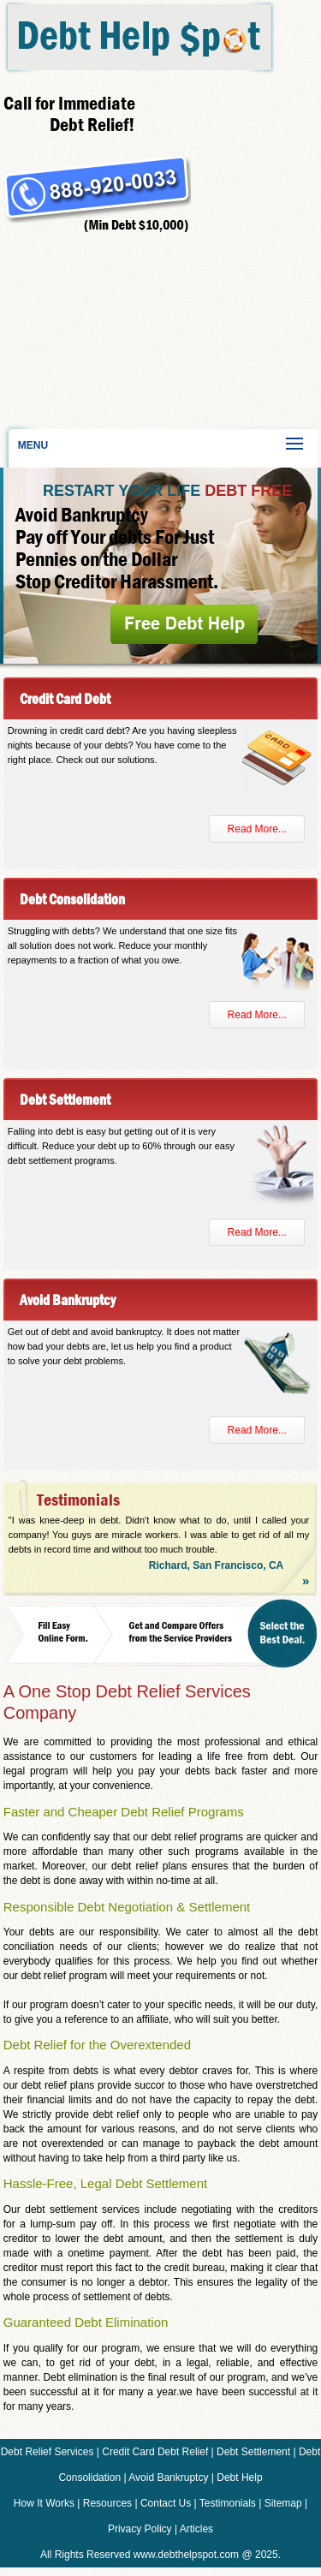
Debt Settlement (253, 2452)
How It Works (44, 2503)
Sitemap (283, 2503)
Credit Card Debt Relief (155, 2452)
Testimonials (227, 2503)
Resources (107, 2503)
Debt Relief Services (47, 2452)
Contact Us (165, 2503)
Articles (196, 2529)
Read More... (257, 829)
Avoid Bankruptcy (168, 2478)
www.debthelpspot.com (186, 2555)
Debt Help (239, 2478)
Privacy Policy (140, 2529)
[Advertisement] (94, 330)
